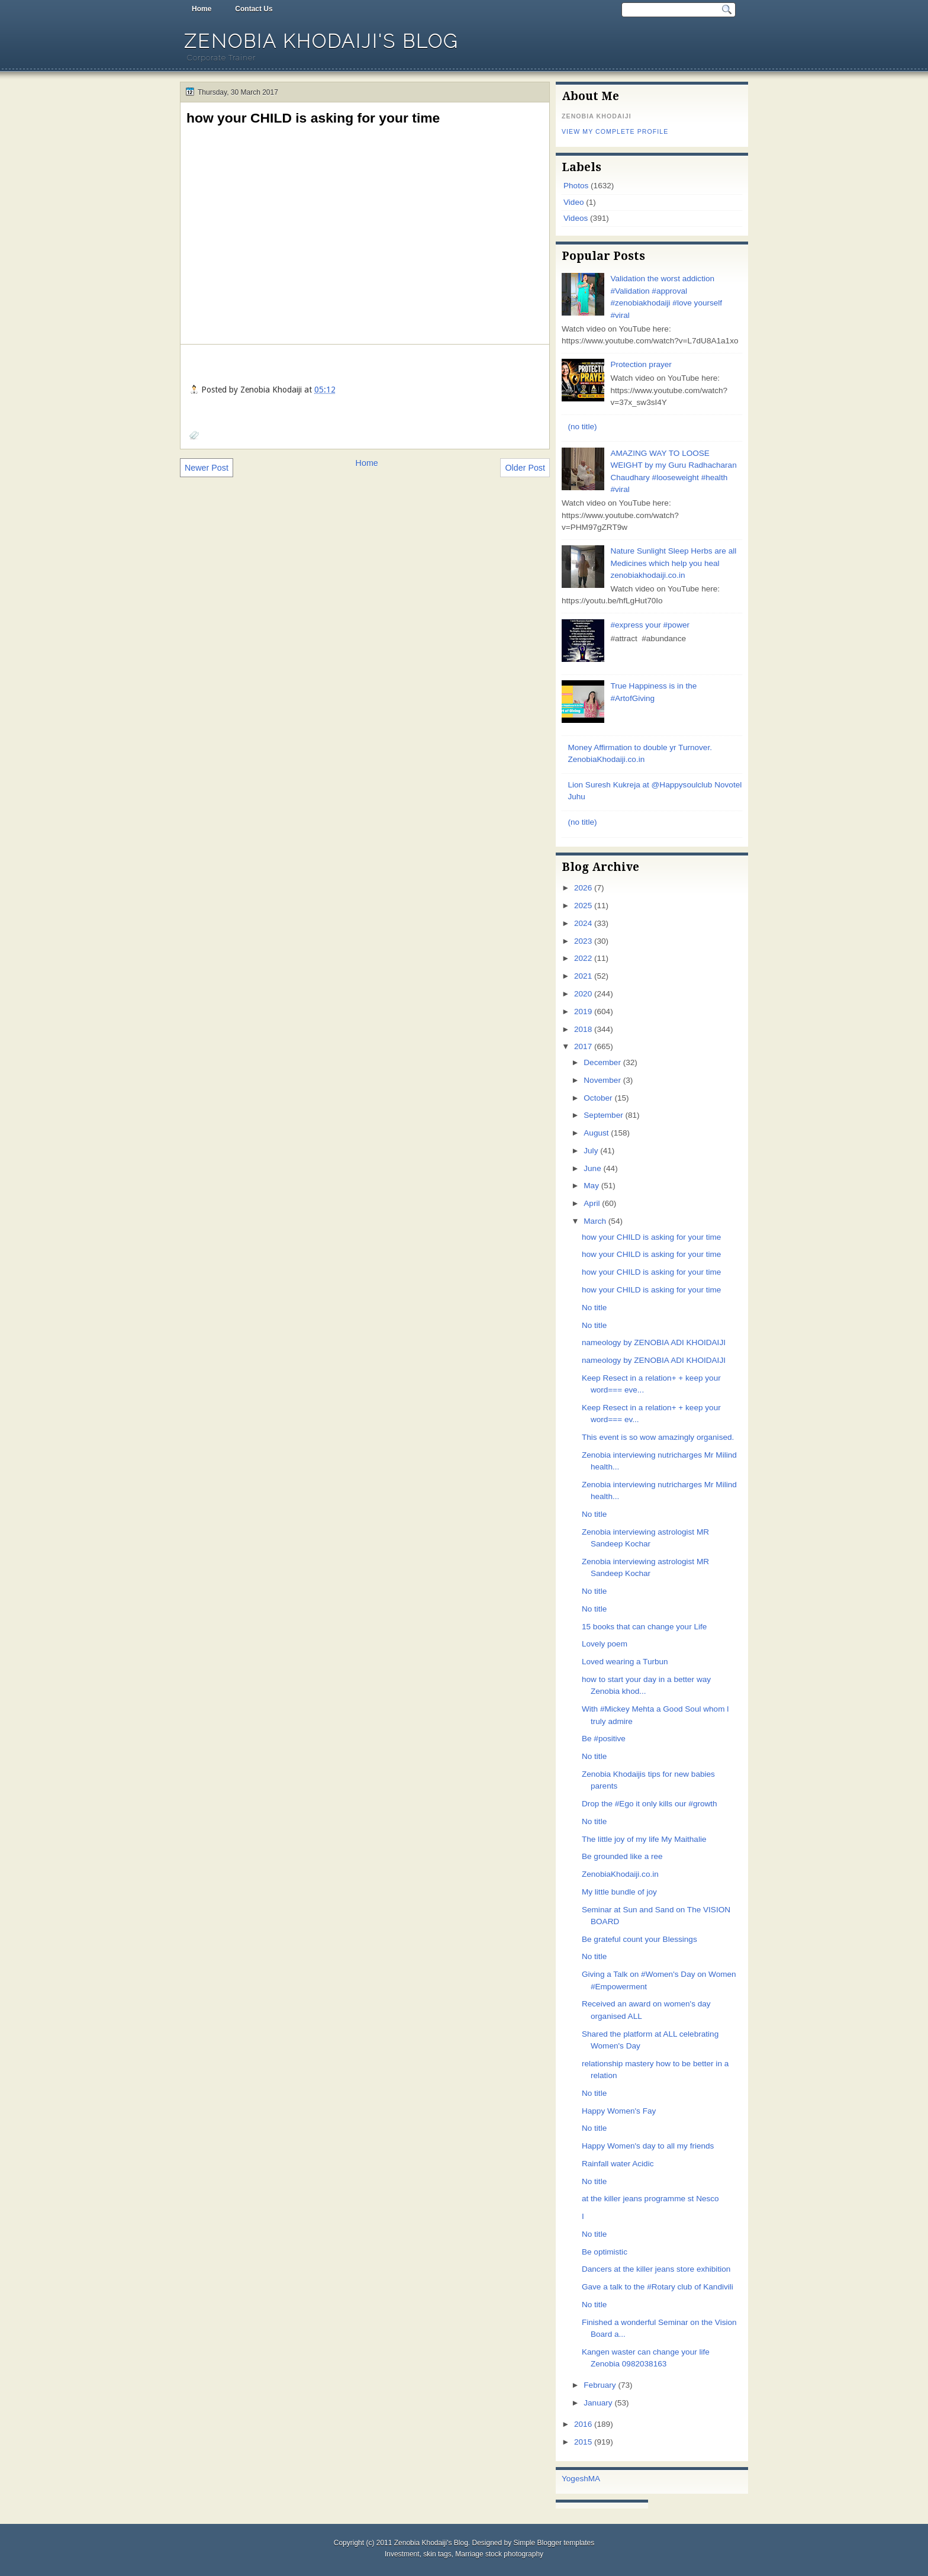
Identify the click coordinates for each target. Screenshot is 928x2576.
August (596, 1132)
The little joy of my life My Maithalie (644, 1839)
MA (594, 2478)
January (598, 2402)
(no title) (582, 426)
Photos (575, 185)
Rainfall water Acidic (618, 2163)
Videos (575, 218)
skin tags (437, 2554)
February (600, 2385)
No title (594, 1307)
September (603, 1115)
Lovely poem (604, 1643)
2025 (583, 905)
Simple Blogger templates (554, 2543)
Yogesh (575, 2478)
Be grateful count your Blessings (639, 1939)
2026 (583, 887)
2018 (583, 1029)
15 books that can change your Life (644, 1626)
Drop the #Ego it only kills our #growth (649, 1803)
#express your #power (649, 624)
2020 (583, 993)
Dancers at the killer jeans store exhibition (656, 2269)
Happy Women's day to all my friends (648, 2145)
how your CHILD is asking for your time (313, 118)
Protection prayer (640, 364)
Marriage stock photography (499, 2554)
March (595, 1221)
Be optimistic (604, 2251)
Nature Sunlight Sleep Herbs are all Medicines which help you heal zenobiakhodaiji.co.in (673, 563)
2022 (583, 958)
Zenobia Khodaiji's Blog (321, 41)
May (591, 1185)
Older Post (525, 467)
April (592, 1203)
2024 (583, 923)
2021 (583, 976)
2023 (583, 941)
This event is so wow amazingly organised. (658, 1437)
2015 (583, 2441)
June (592, 1168)
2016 (583, 2424)
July (591, 1150)
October (598, 1098)
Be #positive (604, 1738)
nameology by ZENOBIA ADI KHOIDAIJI (654, 1342)
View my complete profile (615, 131)
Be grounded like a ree (622, 1856)
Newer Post (206, 467)
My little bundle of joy (619, 1891)
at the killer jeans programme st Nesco (650, 2198)
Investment (402, 2554)
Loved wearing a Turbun (625, 1661)
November (602, 1080)
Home (201, 9)
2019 (583, 1011)
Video (573, 202)
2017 (583, 1046)
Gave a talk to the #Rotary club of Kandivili (657, 2286)
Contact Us (253, 9)
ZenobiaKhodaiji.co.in (620, 1874)
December (602, 1062)
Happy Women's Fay (619, 2111)
